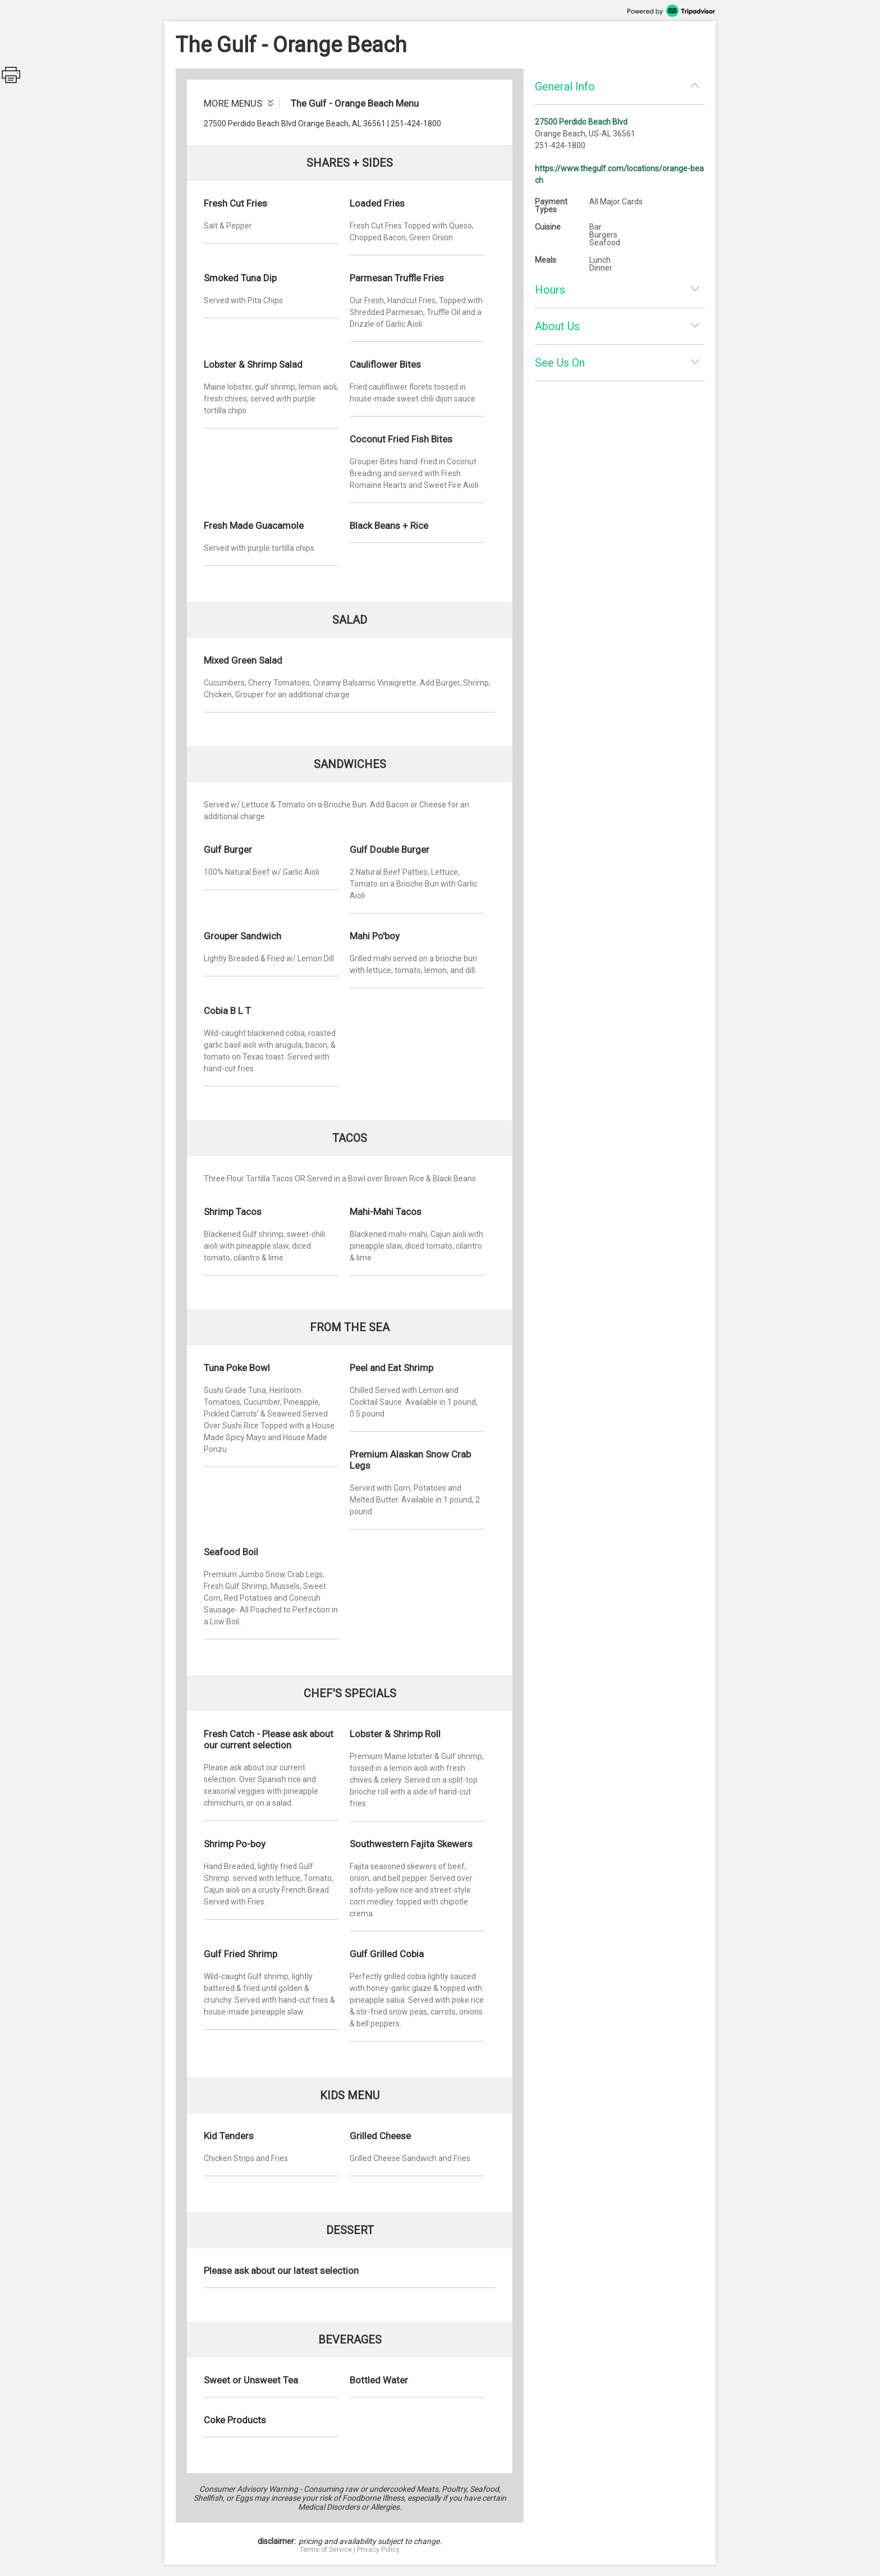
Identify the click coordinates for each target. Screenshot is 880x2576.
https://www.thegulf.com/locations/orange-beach (619, 174)
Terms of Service (326, 2550)
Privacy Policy (378, 2550)
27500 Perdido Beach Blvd (581, 121)
